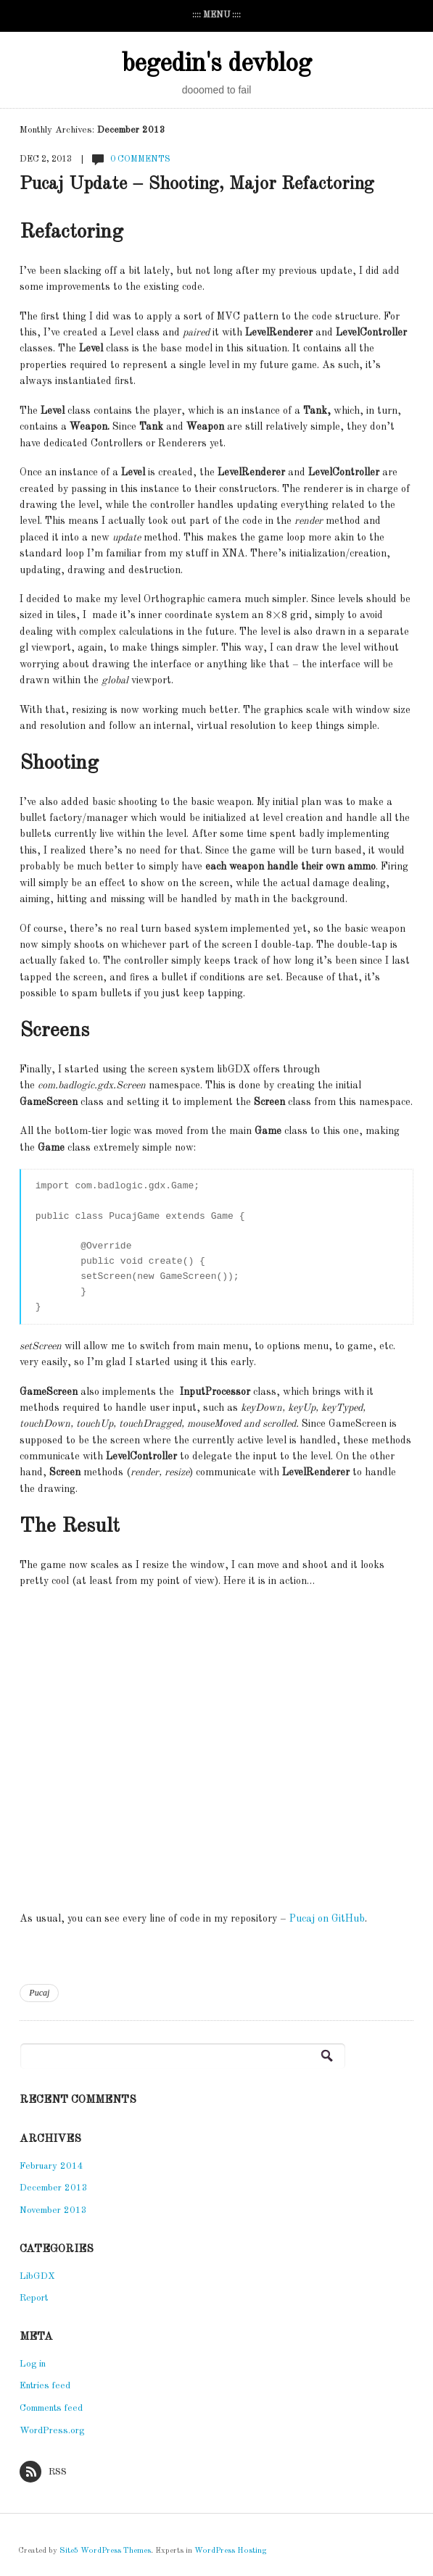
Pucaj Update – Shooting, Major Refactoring (197, 184)
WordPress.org (52, 2430)
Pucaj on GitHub (327, 1919)
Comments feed (51, 2408)
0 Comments (140, 159)
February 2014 (51, 2166)
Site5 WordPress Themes (105, 2550)
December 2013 (54, 2188)
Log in (33, 2364)
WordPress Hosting (230, 2550)
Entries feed (45, 2385)
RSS (43, 2472)
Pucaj (39, 1993)
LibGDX (37, 2276)
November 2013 (53, 2210)
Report (34, 2298)
